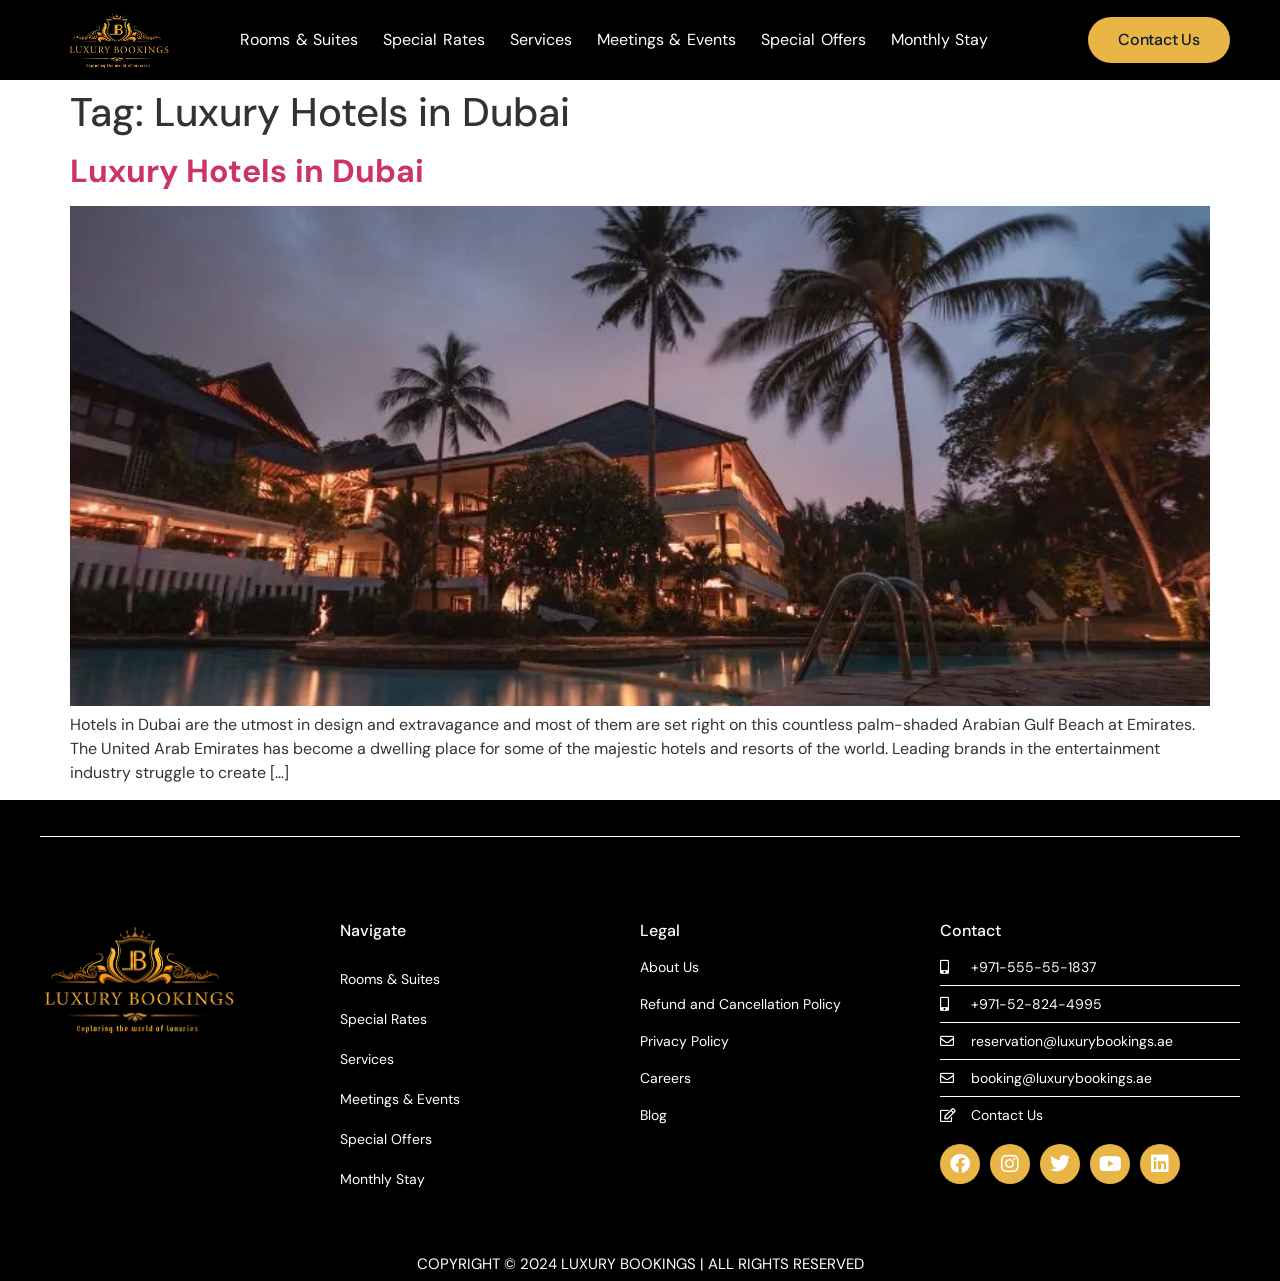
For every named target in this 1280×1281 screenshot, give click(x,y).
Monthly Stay (940, 40)
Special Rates (434, 40)
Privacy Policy (684, 1041)
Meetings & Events (666, 40)
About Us (669, 967)
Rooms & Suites (299, 40)
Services (541, 40)
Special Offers (813, 40)
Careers (665, 1078)
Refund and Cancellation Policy (740, 1004)
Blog (653, 1115)
